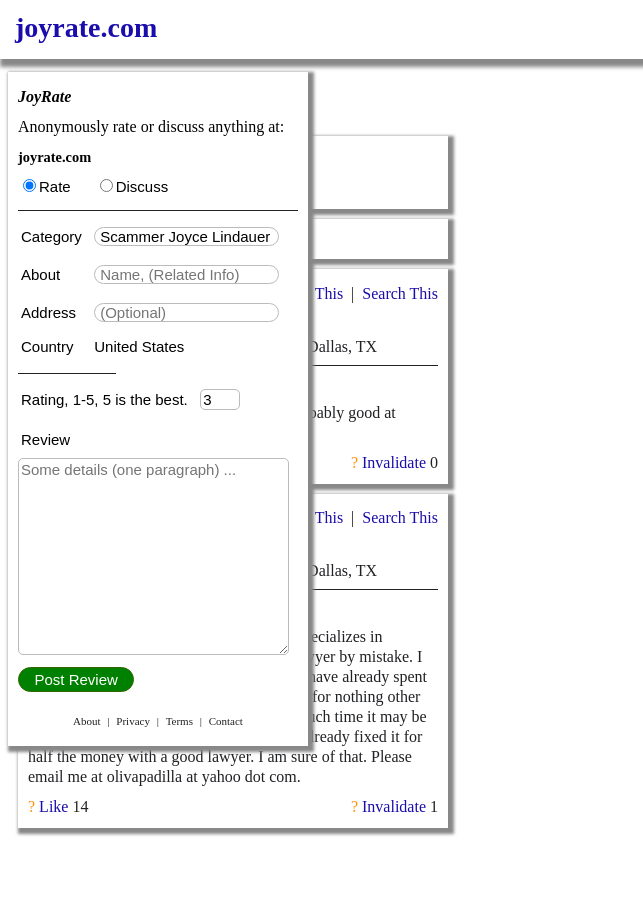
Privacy (133, 721)
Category (55, 236)
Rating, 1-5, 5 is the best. (110, 399)
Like (53, 806)
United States (139, 346)
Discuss (134, 186)
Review (45, 439)
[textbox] (186, 236)
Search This (400, 293)
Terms (179, 721)
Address (50, 312)
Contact (226, 721)
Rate (47, 186)
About (42, 274)
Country (49, 346)
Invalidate (394, 462)
